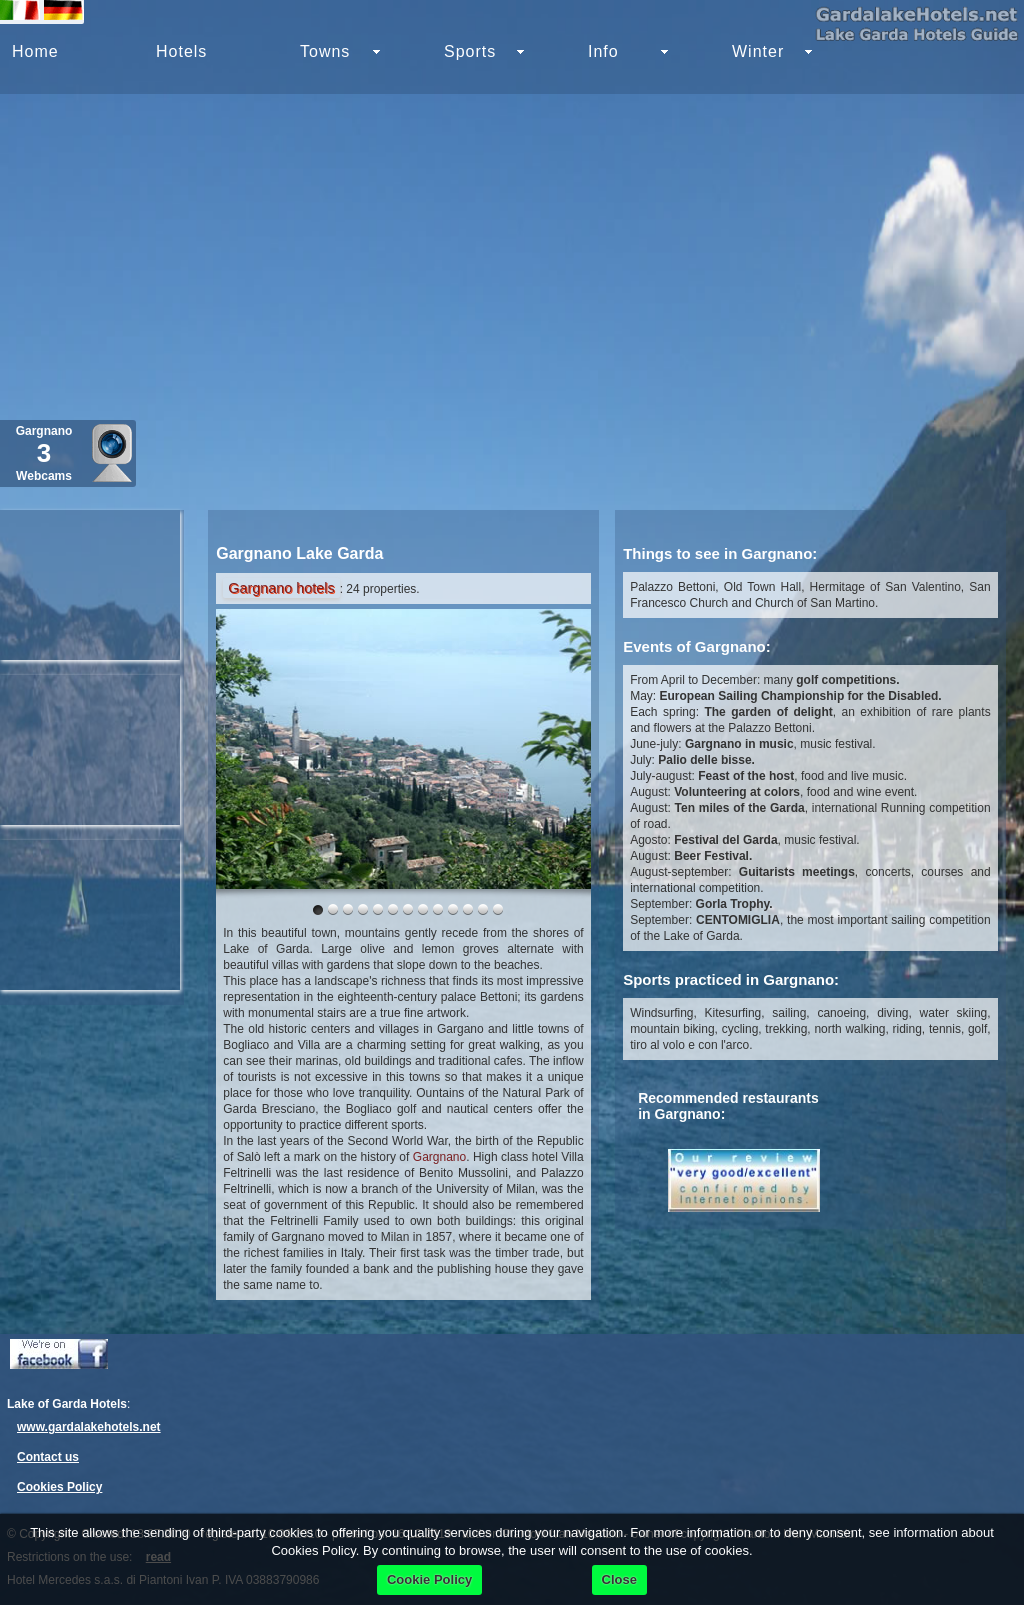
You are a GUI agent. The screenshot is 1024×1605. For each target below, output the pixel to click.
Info (603, 51)
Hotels (181, 51)
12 (498, 909)
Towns (325, 51)
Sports (470, 51)
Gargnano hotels (281, 588)
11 (483, 909)
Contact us (48, 1457)
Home (35, 51)
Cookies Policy (59, 1487)
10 (468, 909)
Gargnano (439, 1157)
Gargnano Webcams (44, 453)
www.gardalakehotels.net (89, 1427)
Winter (758, 51)
